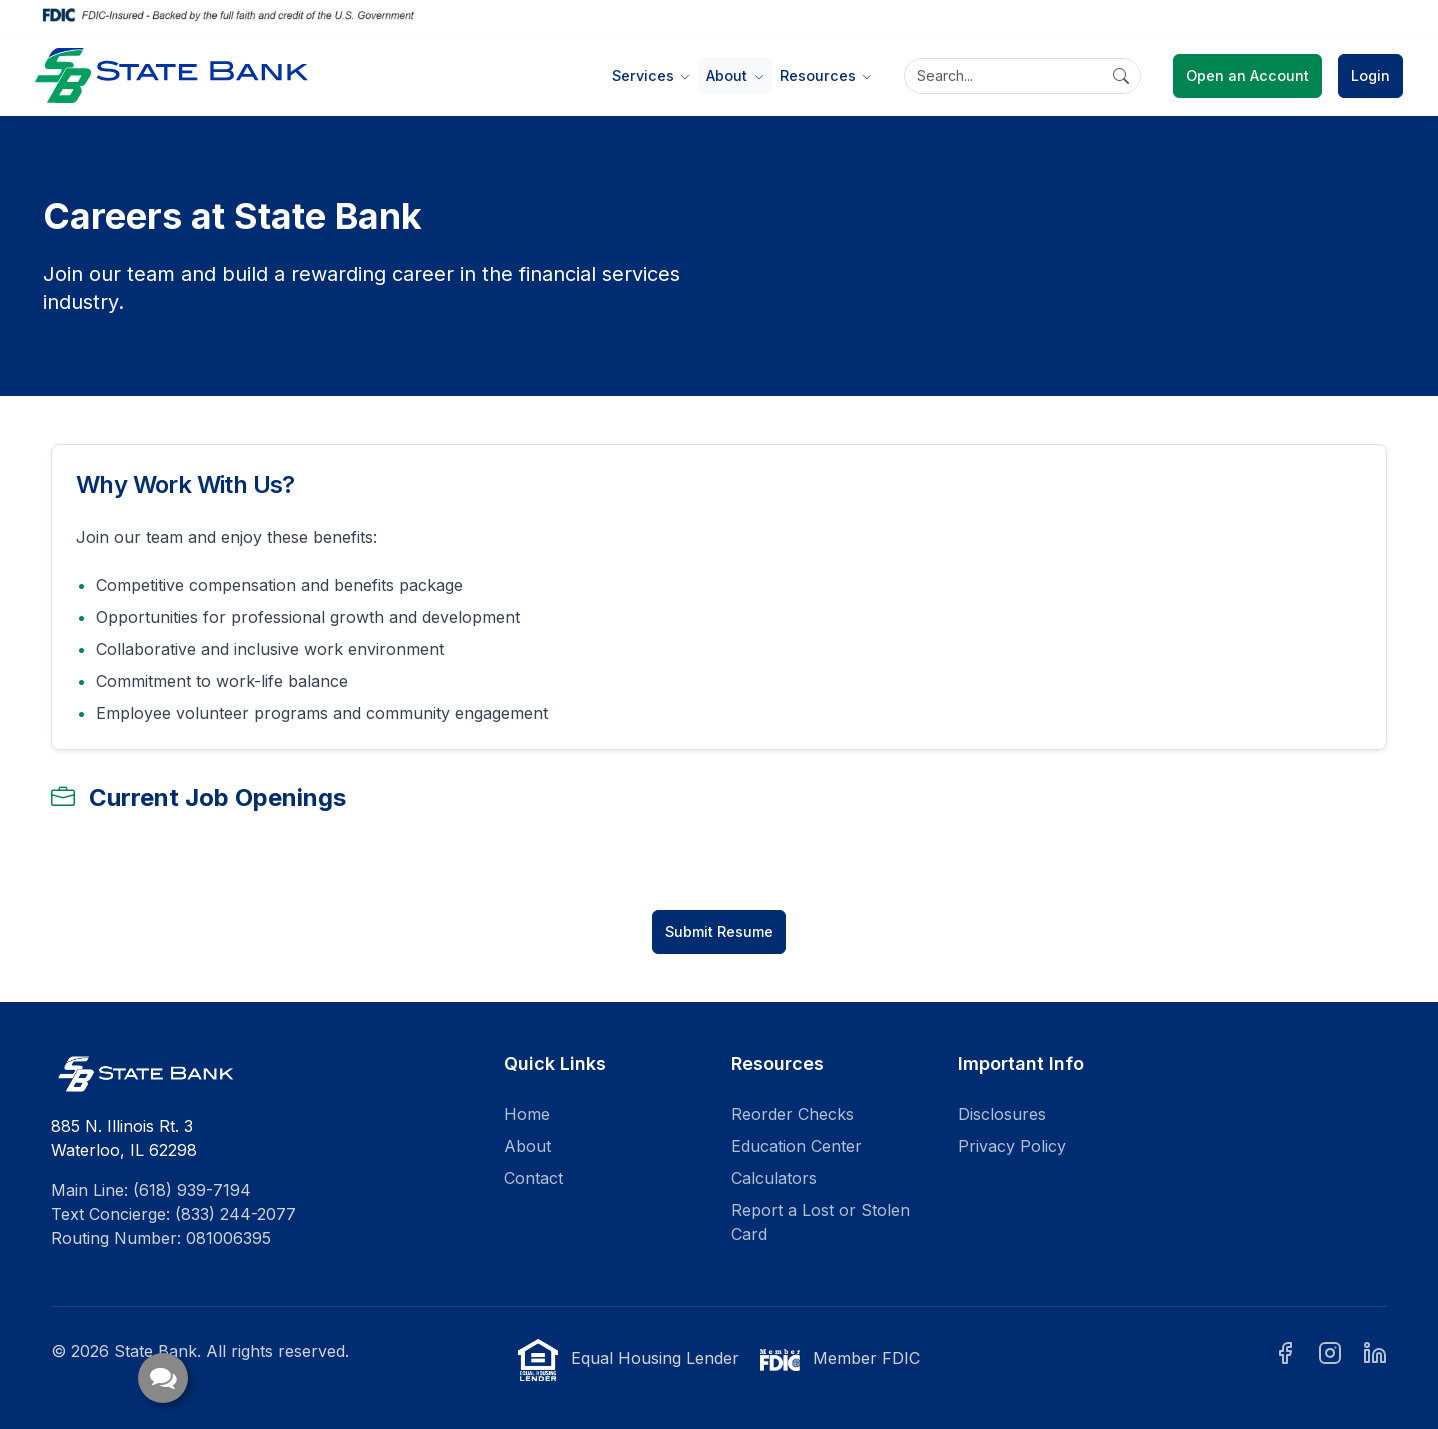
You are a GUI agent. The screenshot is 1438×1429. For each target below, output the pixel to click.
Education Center (796, 1146)
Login (1370, 75)
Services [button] (645, 75)
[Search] (1022, 76)
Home (527, 1114)
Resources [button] (820, 75)
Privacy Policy (1012, 1146)
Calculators (774, 1178)
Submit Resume (719, 931)
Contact (533, 1178)
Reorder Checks (792, 1114)
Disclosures (1002, 1114)
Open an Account (1247, 75)
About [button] (728, 75)
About (527, 1146)
